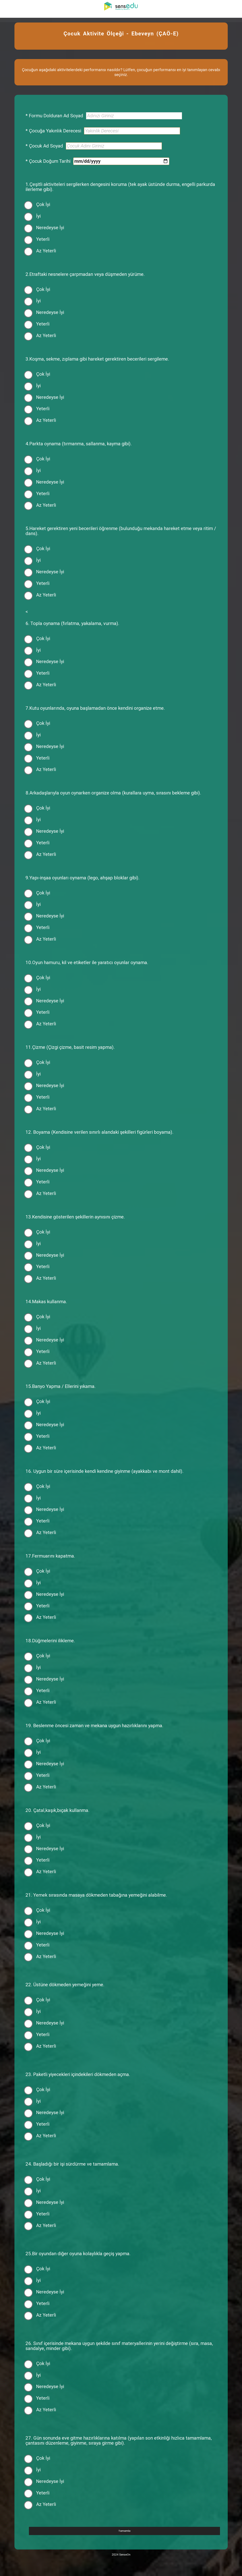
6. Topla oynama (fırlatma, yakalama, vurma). (72, 624)
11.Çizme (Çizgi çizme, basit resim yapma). (70, 1048)
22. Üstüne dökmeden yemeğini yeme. (65, 1987)
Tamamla (124, 2534)
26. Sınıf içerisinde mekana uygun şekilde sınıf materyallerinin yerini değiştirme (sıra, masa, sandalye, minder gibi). (119, 2349)
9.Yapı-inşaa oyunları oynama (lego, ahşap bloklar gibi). (82, 878)
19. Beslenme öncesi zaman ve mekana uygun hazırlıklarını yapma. (94, 1727)
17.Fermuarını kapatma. (50, 1557)
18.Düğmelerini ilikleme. (50, 1642)
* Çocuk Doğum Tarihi (48, 161)
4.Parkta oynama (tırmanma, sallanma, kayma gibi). (79, 444)
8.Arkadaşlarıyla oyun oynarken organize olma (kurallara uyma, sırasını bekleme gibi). (113, 793)
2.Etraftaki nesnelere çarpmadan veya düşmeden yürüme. (85, 274)
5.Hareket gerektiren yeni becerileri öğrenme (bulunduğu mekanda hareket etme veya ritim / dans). (121, 532)
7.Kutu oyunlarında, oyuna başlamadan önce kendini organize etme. (95, 708)
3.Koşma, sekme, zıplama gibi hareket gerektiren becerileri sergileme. (97, 359)
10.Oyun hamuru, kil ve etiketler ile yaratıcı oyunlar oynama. (87, 963)
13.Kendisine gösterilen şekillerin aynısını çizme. (75, 1218)
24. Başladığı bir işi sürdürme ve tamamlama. (72, 2166)
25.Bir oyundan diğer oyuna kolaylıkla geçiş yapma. (78, 2256)
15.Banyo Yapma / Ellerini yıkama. (61, 1388)
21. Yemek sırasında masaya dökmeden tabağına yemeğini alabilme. (96, 1897)
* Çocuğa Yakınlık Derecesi (53, 130)
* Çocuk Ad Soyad (44, 145)
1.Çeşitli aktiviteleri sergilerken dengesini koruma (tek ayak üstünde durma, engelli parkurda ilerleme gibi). (120, 187)
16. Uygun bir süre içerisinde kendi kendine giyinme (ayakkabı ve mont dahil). (105, 1472)
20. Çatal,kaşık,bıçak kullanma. (57, 1812)
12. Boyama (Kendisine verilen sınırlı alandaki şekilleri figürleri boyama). (99, 1133)
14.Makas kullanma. (46, 1303)
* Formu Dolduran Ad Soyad (54, 115)
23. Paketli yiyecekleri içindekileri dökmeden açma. (78, 2077)
